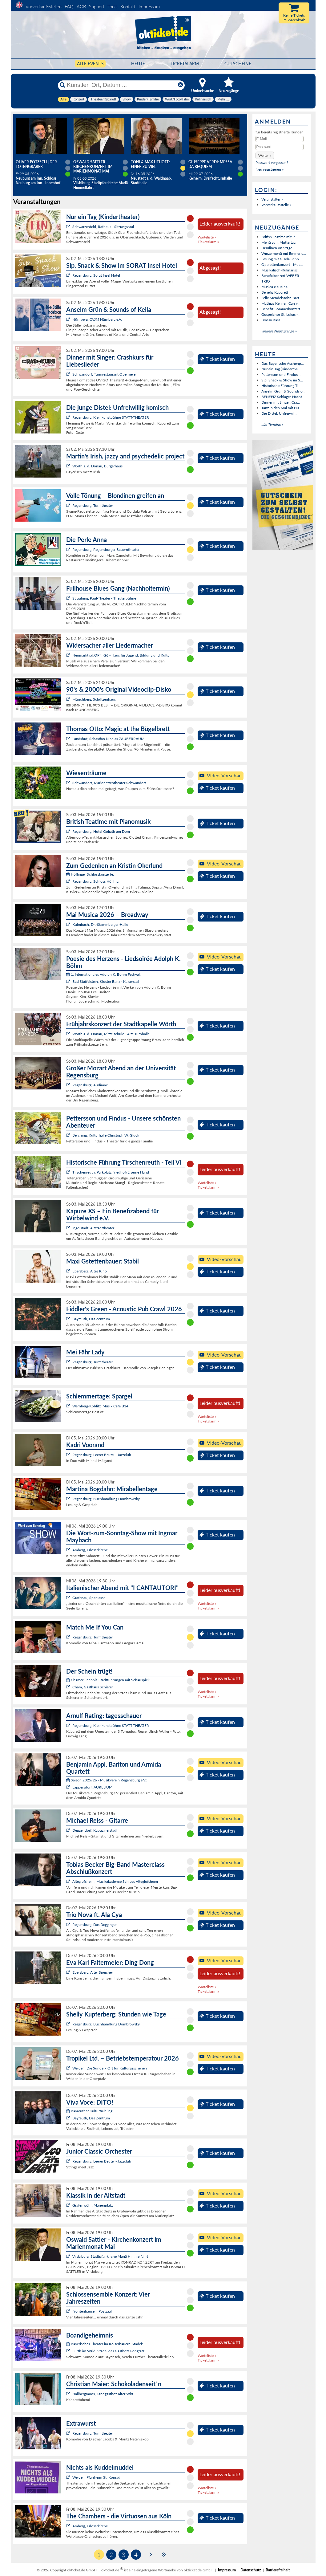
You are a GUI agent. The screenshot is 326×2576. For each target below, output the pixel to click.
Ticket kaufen (217, 359)
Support (96, 6)
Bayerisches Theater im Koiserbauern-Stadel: (104, 2344)
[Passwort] (280, 147)
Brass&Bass (270, 320)
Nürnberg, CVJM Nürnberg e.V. (97, 319)
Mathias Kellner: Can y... (280, 303)
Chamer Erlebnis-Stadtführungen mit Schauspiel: (108, 1680)
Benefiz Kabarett (274, 292)
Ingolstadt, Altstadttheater (93, 1228)
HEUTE (138, 63)
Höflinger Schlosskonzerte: (90, 874)
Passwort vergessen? (272, 162)
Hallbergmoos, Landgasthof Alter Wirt (102, 2393)
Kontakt (127, 6)
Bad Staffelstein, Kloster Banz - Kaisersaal (105, 981)
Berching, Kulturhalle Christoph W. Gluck (105, 1135)
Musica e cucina (274, 286)
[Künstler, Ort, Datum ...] (121, 85)
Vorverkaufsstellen (44, 6)
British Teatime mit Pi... (279, 236)
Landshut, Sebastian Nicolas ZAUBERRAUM (108, 738)
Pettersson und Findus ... (281, 374)
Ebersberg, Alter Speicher (92, 1972)
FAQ (69, 6)
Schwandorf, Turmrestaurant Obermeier (104, 374)
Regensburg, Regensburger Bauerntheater (105, 549)
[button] (265, 155)
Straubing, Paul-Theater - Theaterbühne (104, 598)
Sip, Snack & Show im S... (282, 380)
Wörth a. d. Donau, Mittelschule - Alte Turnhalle (111, 1034)
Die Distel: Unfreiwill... (279, 413)
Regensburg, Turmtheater (92, 505)
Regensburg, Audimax (90, 1085)
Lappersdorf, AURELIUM (92, 1787)
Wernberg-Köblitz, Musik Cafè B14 (100, 1406)
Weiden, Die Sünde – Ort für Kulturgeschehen (109, 2068)
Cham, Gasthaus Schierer (92, 1687)
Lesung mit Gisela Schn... (281, 259)
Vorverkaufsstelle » (276, 204)
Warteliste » (207, 237)
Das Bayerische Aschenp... (282, 363)
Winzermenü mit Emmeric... (283, 253)
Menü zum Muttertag (278, 242)
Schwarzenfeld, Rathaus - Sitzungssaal (103, 226)
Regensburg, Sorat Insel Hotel (96, 275)
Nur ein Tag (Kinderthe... (280, 369)
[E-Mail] (280, 139)
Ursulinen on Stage (276, 248)
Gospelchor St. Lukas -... (280, 314)
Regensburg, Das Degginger (94, 1924)
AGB (81, 6)
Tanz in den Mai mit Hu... (281, 407)
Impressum (149, 6)
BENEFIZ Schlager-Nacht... (283, 396)
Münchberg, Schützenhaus (94, 699)
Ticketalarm (185, 63)
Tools (112, 6)
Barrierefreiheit (278, 2570)
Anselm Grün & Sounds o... (283, 391)
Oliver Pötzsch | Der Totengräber (36, 164)
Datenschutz (250, 2570)
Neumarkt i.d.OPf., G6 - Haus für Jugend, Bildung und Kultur (121, 655)
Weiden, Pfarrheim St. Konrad (96, 2477)
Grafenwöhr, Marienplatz (92, 2205)
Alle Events (90, 63)
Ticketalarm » (208, 241)
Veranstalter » (272, 199)
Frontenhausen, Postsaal (92, 2311)
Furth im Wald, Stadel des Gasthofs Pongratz (108, 2351)
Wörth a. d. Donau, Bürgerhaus (97, 466)
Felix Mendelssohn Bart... (281, 297)
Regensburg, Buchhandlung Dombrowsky (106, 1498)
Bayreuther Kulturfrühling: (89, 2111)
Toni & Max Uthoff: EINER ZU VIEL (150, 164)
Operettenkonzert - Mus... (282, 264)
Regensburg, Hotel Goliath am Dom (101, 831)
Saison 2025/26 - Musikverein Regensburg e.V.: (106, 1780)
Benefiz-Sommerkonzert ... (282, 309)
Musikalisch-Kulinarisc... (280, 270)
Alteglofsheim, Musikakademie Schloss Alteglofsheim (115, 1881)
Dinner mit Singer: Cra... (280, 402)
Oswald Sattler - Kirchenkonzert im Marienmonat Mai (92, 166)
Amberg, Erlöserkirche (90, 1550)
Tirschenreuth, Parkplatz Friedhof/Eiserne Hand (110, 1172)
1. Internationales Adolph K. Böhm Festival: (103, 974)
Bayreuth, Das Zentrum (91, 1318)
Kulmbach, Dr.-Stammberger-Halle (100, 924)
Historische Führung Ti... (281, 385)
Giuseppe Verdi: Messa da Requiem (210, 164)
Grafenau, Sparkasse (88, 1597)
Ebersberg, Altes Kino (89, 1271)
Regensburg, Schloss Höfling (95, 881)
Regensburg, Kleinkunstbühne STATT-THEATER (110, 417)
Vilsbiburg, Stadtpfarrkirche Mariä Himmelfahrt (110, 2256)
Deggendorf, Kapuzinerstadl (94, 1830)
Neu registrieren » (270, 169)
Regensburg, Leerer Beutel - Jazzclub (101, 1454)
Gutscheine (237, 63)
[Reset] (180, 85)
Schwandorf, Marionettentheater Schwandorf (109, 782)
